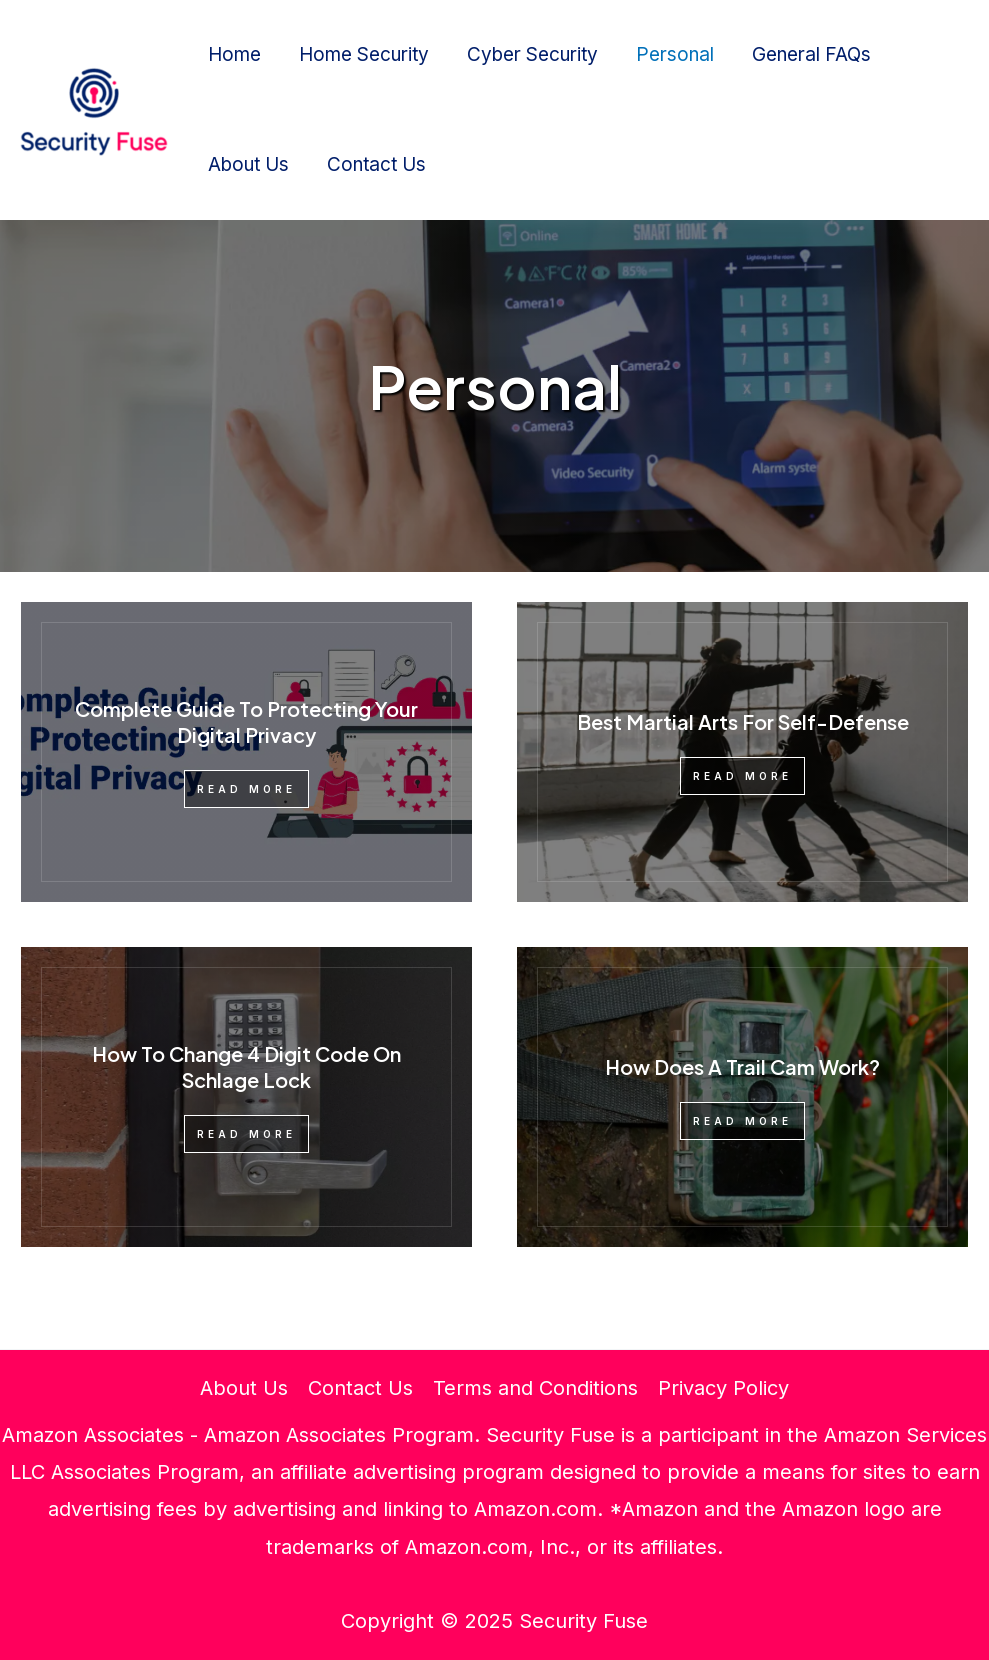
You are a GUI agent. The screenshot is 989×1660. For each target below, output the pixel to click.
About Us (248, 164)
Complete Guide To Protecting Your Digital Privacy (246, 721)
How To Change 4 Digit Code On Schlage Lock (246, 1066)
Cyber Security (532, 54)
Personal (675, 54)
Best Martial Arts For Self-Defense (743, 721)
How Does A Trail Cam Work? (742, 1066)
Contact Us (376, 164)
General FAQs (811, 54)
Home (234, 54)
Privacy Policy (723, 1388)
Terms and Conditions (535, 1388)
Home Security (364, 54)
